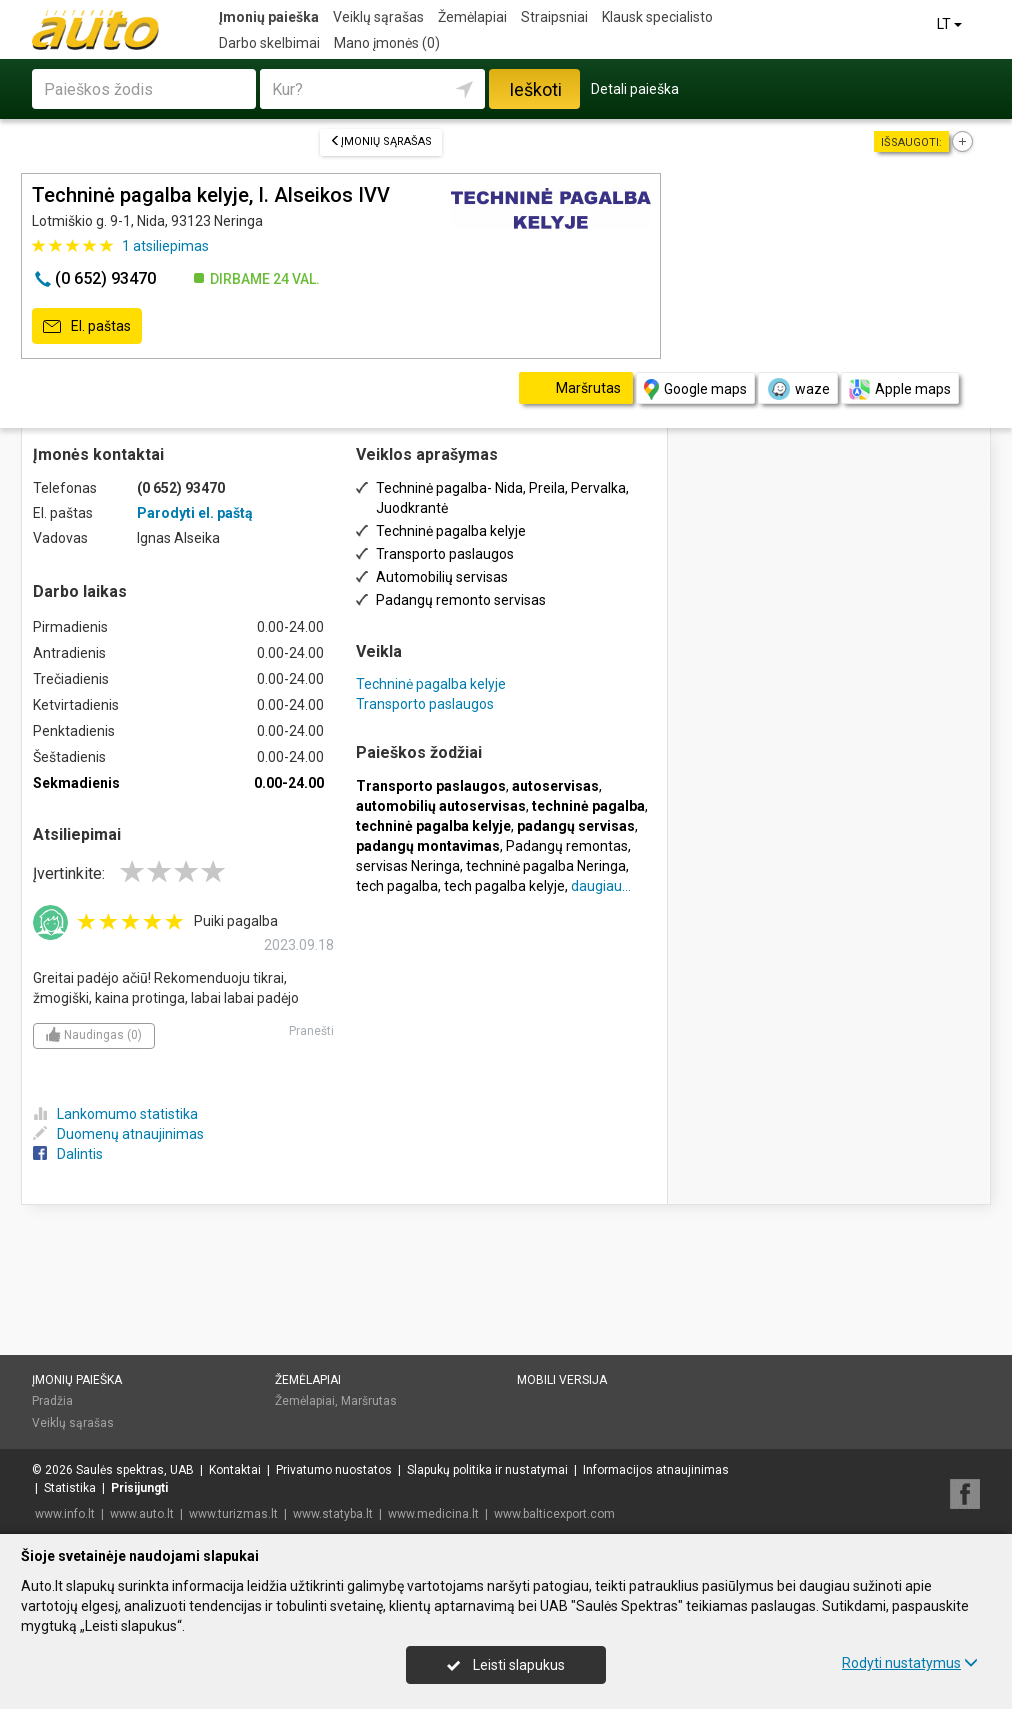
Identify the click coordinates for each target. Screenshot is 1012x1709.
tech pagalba (397, 886)
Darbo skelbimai (269, 43)
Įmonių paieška (269, 17)
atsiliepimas (165, 246)
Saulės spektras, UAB (135, 1470)
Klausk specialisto (657, 17)
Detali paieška (635, 89)
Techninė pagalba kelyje (431, 684)
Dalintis (68, 1154)
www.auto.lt (142, 1514)
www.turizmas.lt (233, 1514)
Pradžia (52, 1401)
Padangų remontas (567, 846)
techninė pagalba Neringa (546, 866)
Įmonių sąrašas (381, 141)
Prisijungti (139, 1488)
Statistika (70, 1488)
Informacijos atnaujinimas (656, 1470)
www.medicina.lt (433, 1514)
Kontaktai (235, 1470)
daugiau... (601, 886)
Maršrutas (369, 1401)
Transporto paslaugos (425, 704)
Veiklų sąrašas (378, 17)
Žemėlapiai (472, 17)
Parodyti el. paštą (195, 513)
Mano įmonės (387, 43)
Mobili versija (562, 1380)
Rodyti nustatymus (910, 1663)
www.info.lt (65, 1514)
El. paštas (87, 327)
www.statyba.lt (333, 1514)
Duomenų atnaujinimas (118, 1134)
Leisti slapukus (506, 1665)
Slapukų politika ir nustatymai (487, 1470)
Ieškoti (535, 89)
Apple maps (900, 389)
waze (798, 389)
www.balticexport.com (554, 1514)
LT (951, 24)
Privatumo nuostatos (334, 1470)
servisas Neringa (408, 866)
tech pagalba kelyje (504, 886)
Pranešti (311, 1031)
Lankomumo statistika (115, 1114)
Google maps (695, 389)
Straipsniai (554, 17)
